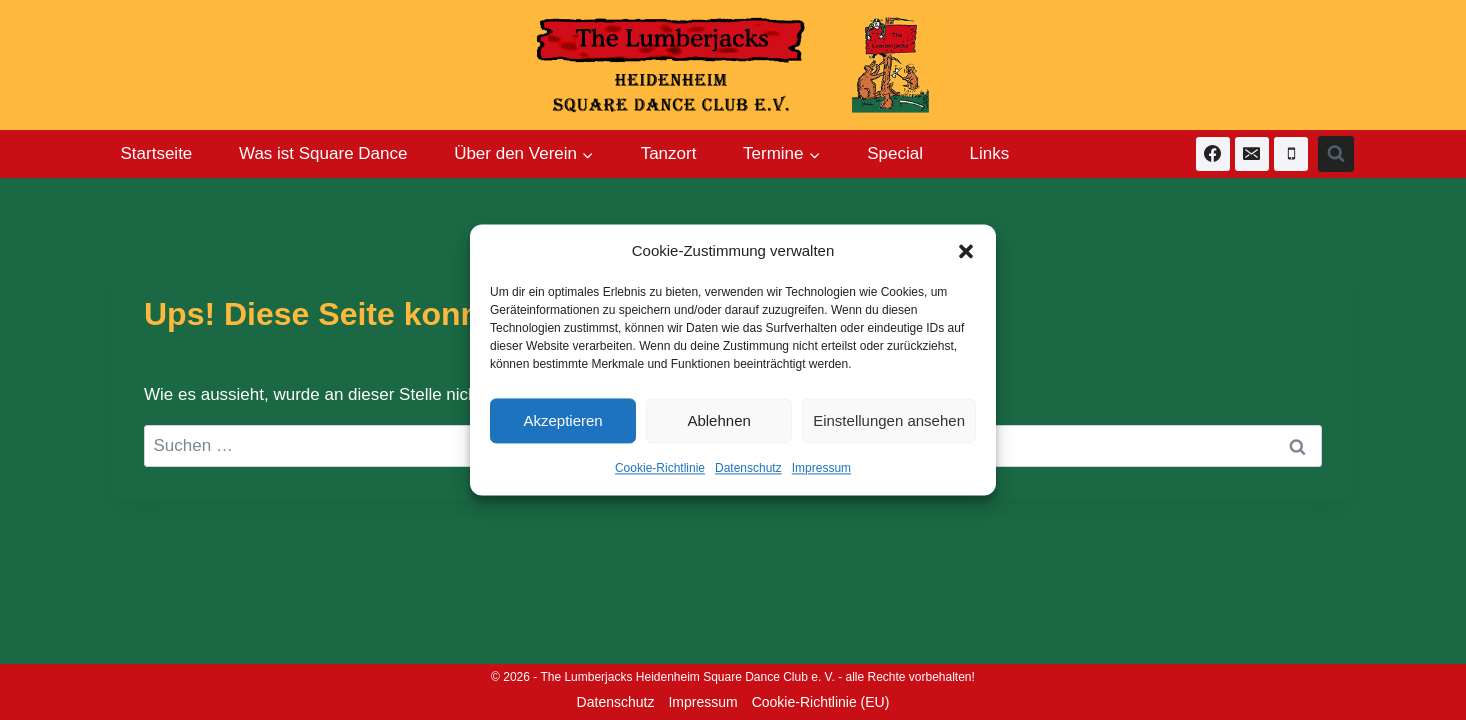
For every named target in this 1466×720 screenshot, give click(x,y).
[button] (966, 251)
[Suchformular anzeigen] (1336, 154)
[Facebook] (1213, 154)
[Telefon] (1291, 154)
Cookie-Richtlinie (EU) (821, 702)
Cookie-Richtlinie (660, 468)
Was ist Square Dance (323, 153)
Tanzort (669, 153)
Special (895, 153)
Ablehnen (718, 420)
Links (990, 153)
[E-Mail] (1252, 154)
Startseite (157, 153)
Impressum (821, 468)
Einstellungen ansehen (889, 420)
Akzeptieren (562, 420)
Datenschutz (748, 468)
